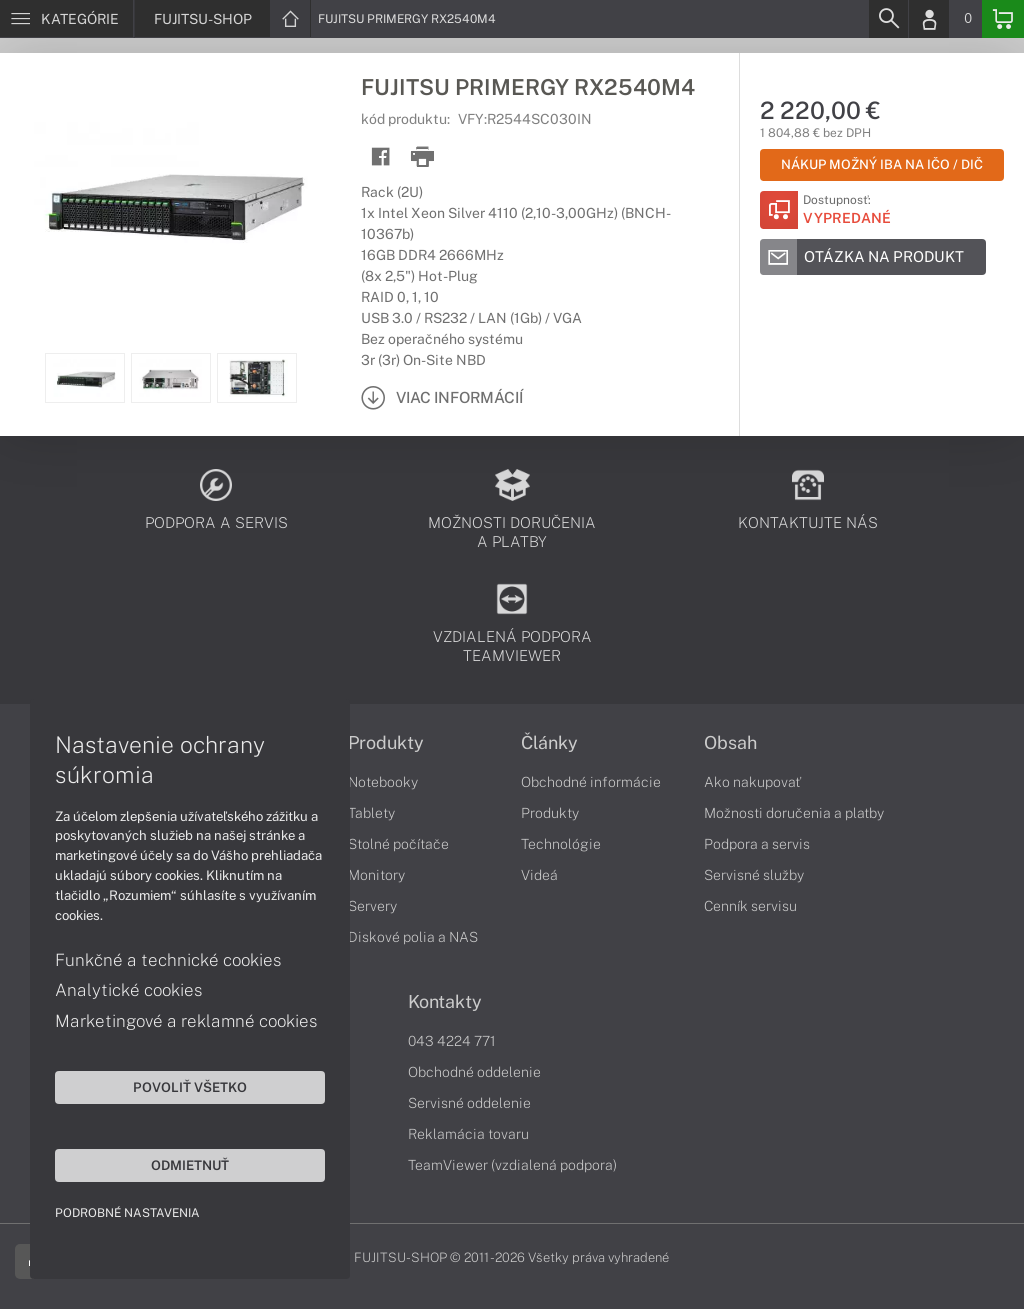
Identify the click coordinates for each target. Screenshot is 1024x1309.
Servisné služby (754, 875)
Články (549, 743)
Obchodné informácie (591, 782)
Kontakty (445, 1002)
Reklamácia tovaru (468, 1134)
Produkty (386, 743)
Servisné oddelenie (469, 1103)
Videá (539, 875)
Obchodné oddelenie (474, 1072)
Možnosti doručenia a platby (794, 813)
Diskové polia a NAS (413, 937)
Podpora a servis (757, 844)
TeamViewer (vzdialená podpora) (512, 1165)
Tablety (371, 813)
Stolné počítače (398, 844)
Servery (372, 906)
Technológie (561, 844)
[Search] (888, 19)
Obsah (730, 743)
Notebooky (383, 782)
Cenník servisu (750, 906)
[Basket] (1003, 19)
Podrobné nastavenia (127, 1213)
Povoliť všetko (190, 1087)
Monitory (376, 875)
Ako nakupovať (752, 782)
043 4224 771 (452, 1041)
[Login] (929, 19)
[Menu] (66, 19)
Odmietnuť (190, 1165)
